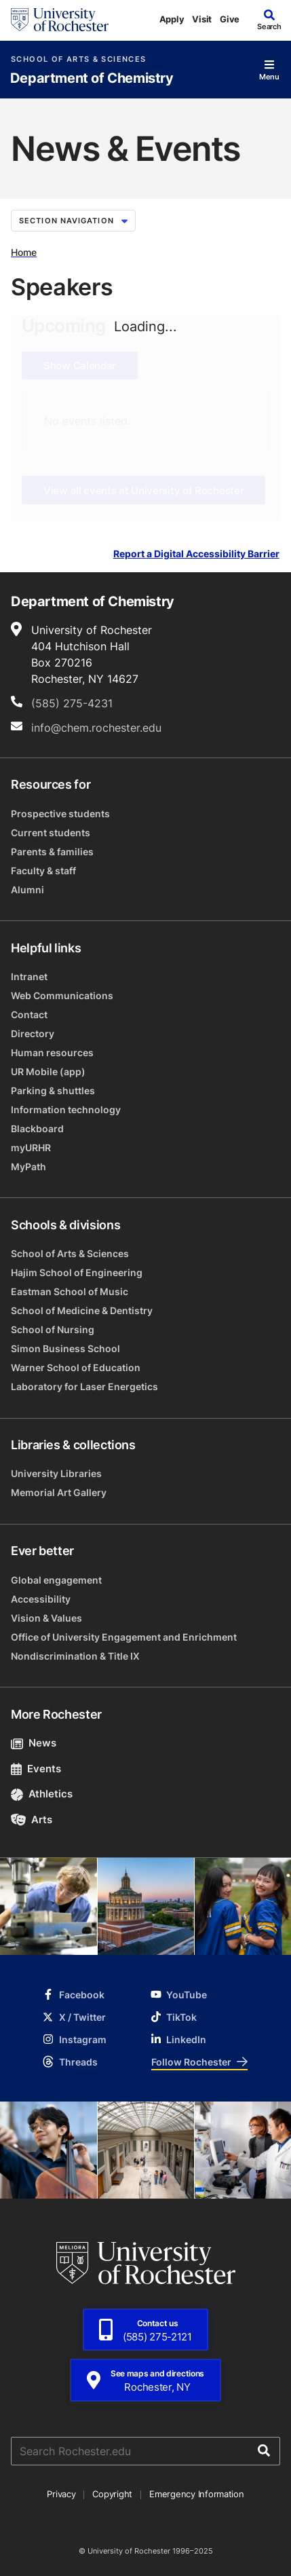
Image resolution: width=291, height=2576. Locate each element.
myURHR (31, 1147)
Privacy (61, 2494)
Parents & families (52, 851)
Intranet (29, 976)
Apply (172, 19)
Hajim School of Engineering (76, 1272)
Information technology (66, 1109)
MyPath (28, 1166)
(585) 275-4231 (72, 703)
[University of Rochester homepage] (60, 19)
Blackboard (37, 1128)
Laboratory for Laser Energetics (84, 1386)
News (33, 1743)
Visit (202, 19)
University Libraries (56, 1473)
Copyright (112, 2494)
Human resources (52, 1052)
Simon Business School (65, 1348)
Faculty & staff (43, 870)
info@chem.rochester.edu (96, 727)
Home (24, 252)
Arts (31, 1819)
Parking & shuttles (53, 1090)
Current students (50, 832)
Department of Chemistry (92, 78)
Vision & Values (46, 1617)
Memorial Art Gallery (58, 1492)
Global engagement (56, 1579)
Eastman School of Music (69, 1291)
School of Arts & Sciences (78, 59)
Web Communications (62, 995)
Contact (29, 1014)
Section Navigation (73, 220)
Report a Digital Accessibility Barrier (196, 553)
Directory (32, 1033)
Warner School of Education (75, 1367)
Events (36, 1768)
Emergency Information (196, 2494)
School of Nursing (52, 1329)
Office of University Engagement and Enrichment (124, 1636)
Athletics (42, 1794)
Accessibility (41, 1598)
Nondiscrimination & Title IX (75, 1655)
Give (229, 19)
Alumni (27, 889)
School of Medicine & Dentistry (82, 1310)
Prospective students (60, 813)
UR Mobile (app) (48, 1071)
